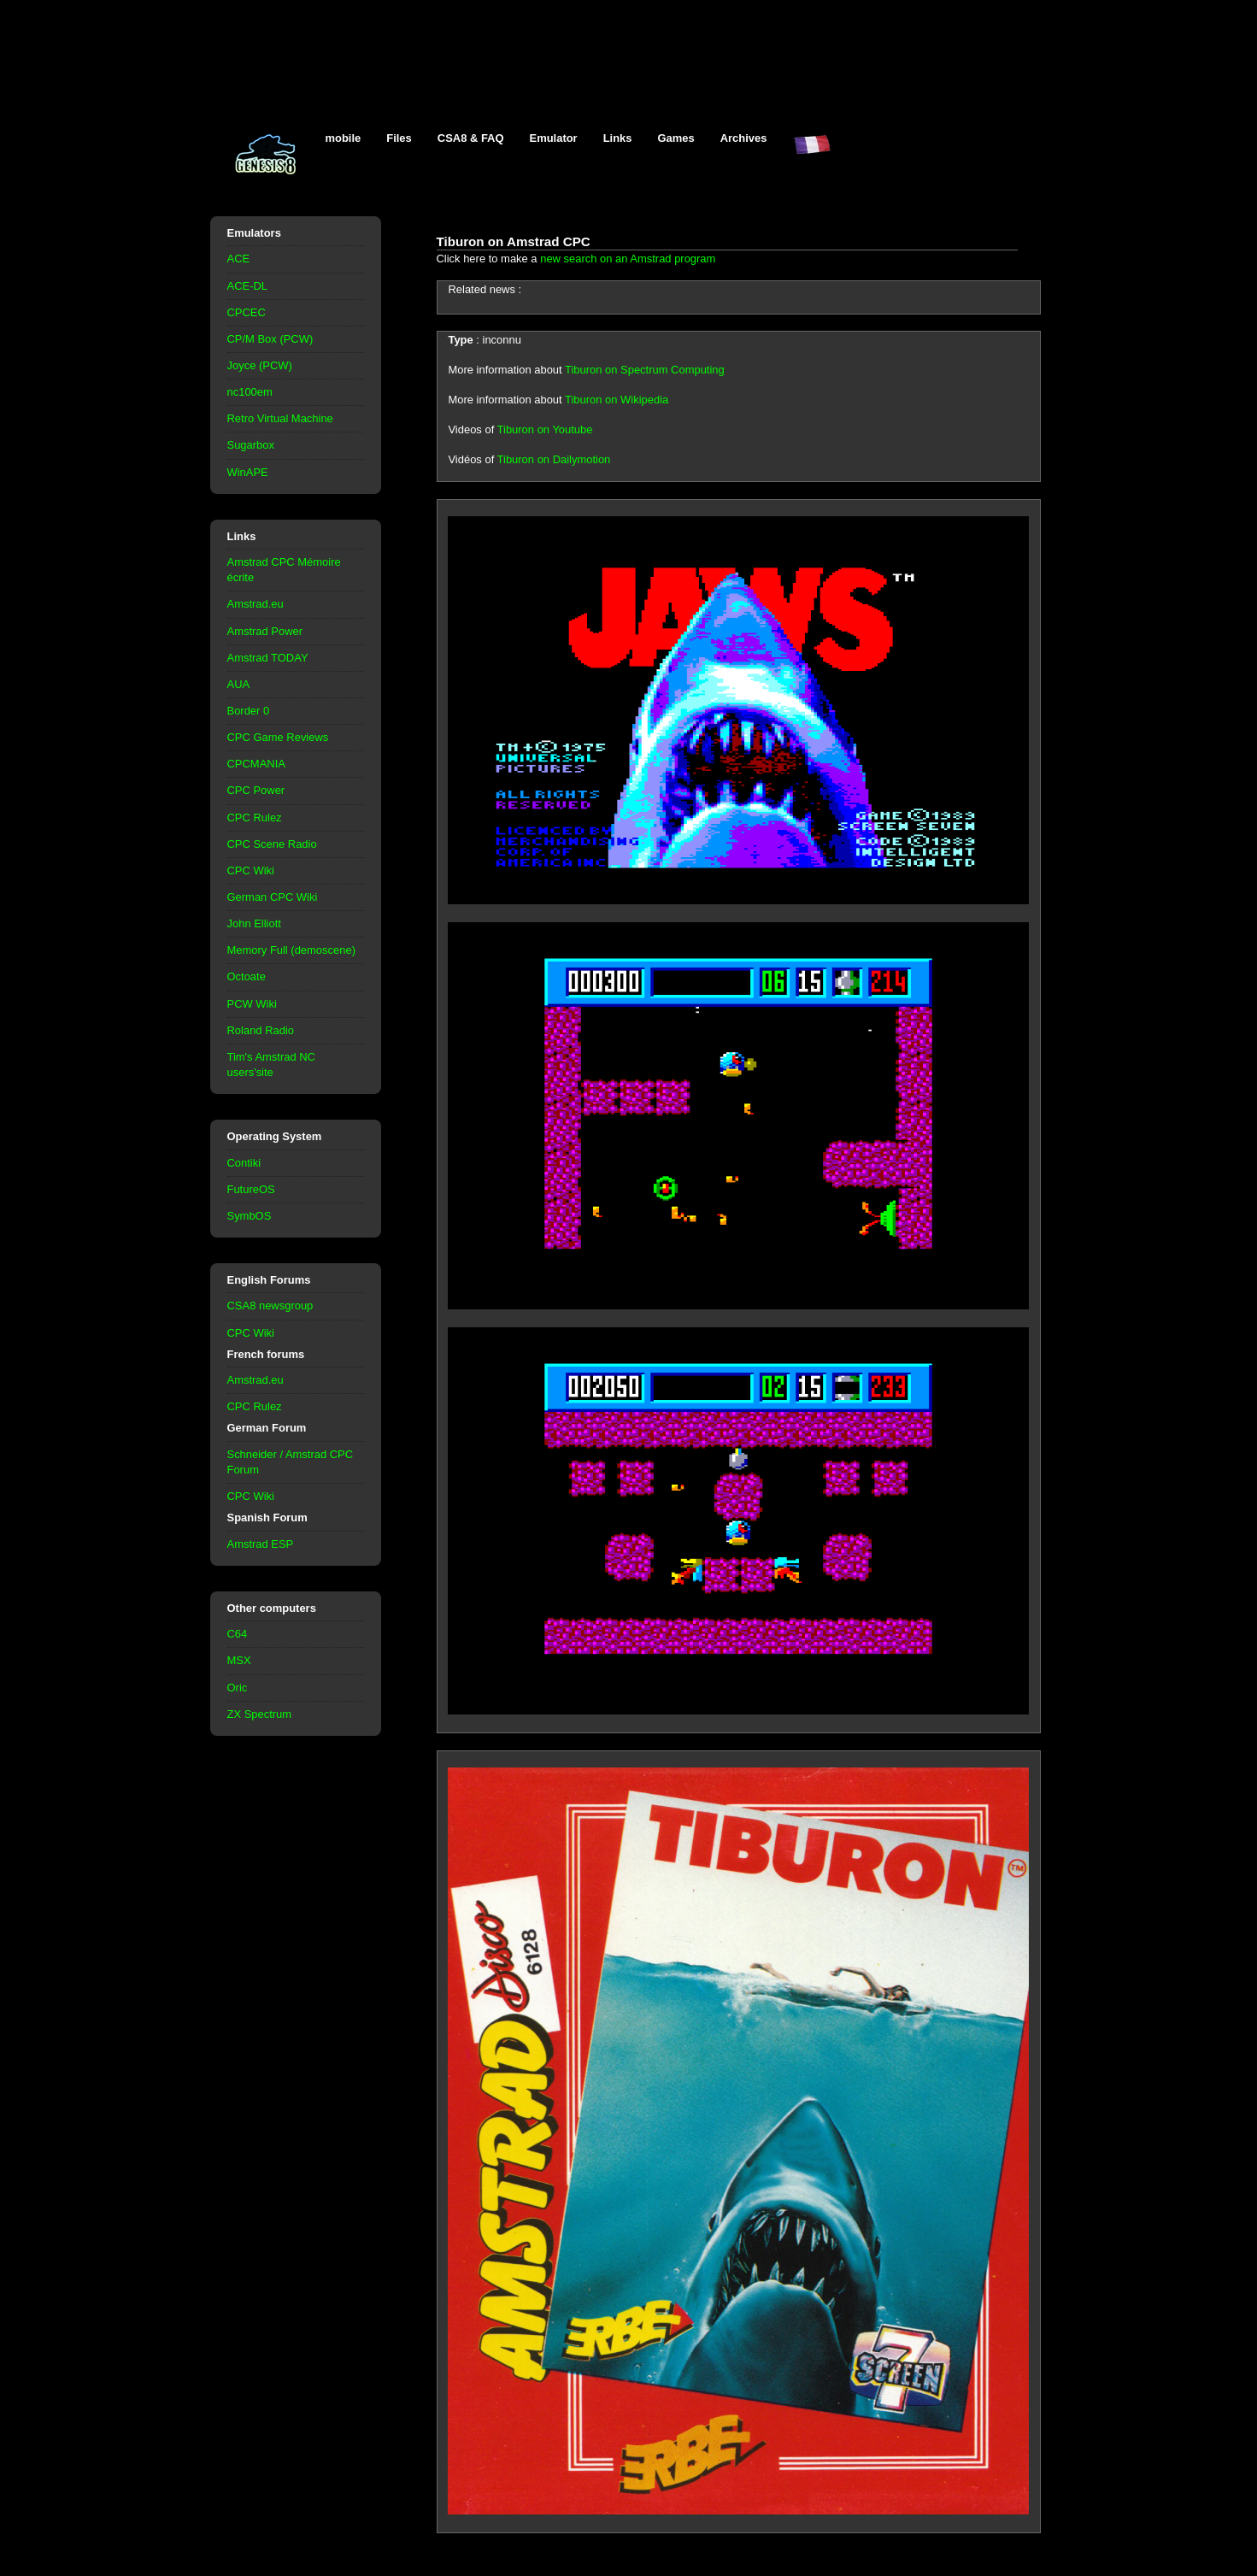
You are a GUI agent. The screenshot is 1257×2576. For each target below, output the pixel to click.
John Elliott (254, 923)
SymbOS (249, 1215)
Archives (743, 138)
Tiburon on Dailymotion (554, 459)
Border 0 (248, 710)
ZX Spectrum (259, 1714)
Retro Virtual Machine (280, 418)
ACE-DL (247, 285)
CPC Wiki (250, 870)
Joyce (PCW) (259, 365)
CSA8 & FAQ (471, 138)
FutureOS (251, 1189)
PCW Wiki (252, 1003)
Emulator (554, 138)
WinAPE (247, 472)
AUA (238, 684)
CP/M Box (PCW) (270, 338)
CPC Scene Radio (272, 844)
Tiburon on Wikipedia (616, 399)
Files (399, 138)
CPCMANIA (256, 763)
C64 (237, 1633)
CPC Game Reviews (278, 737)
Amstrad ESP (260, 1544)
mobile (343, 138)
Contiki (244, 1162)
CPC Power (256, 790)
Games (676, 138)
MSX (239, 1660)
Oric (237, 1687)
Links (617, 138)
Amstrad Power (265, 631)
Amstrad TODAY (267, 657)
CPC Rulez (254, 817)
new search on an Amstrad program (627, 258)
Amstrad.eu (255, 603)
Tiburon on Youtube (545, 429)
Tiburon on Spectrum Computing (645, 369)
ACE (238, 258)
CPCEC (246, 312)
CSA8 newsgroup (270, 1305)
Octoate (246, 976)
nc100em (250, 391)
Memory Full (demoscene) (291, 950)
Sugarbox (250, 444)
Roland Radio (261, 1030)
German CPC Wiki (272, 897)
